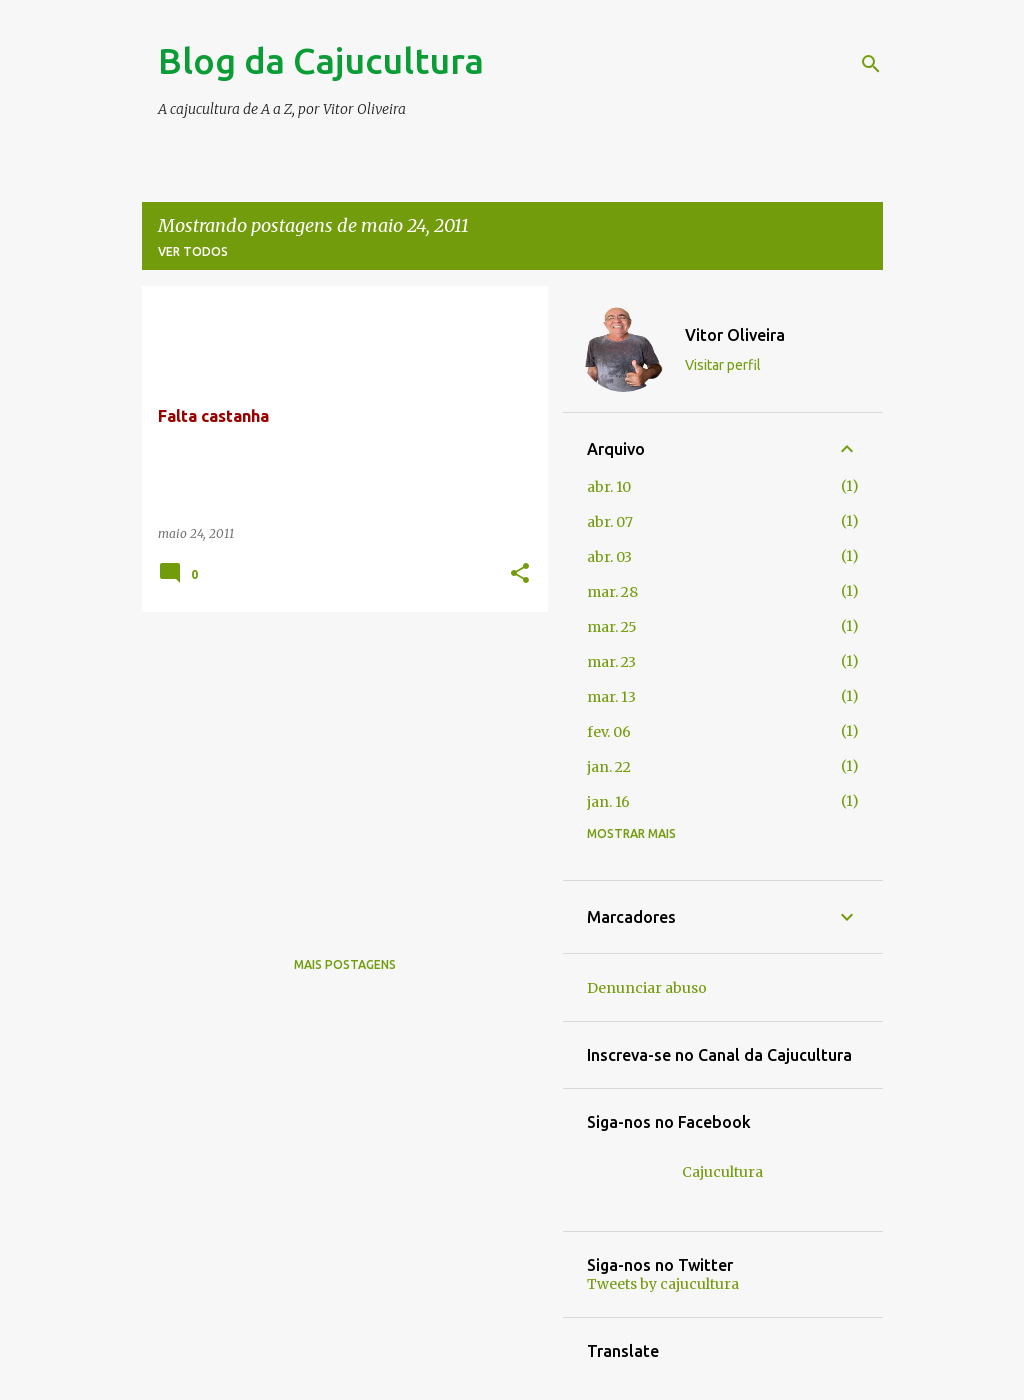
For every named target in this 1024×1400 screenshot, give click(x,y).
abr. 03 (609, 557)
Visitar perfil (723, 365)
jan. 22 (609, 767)
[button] (520, 574)
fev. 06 (609, 732)
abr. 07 (610, 522)
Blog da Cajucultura (321, 60)
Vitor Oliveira (735, 335)
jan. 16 (608, 802)
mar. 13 (611, 697)
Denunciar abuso (647, 988)
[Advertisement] (337, 767)
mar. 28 (612, 592)
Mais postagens (345, 964)
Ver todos (193, 251)
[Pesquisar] (871, 64)
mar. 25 (612, 627)
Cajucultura (722, 1172)
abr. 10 (609, 487)
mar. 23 (611, 662)
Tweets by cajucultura (663, 1284)
